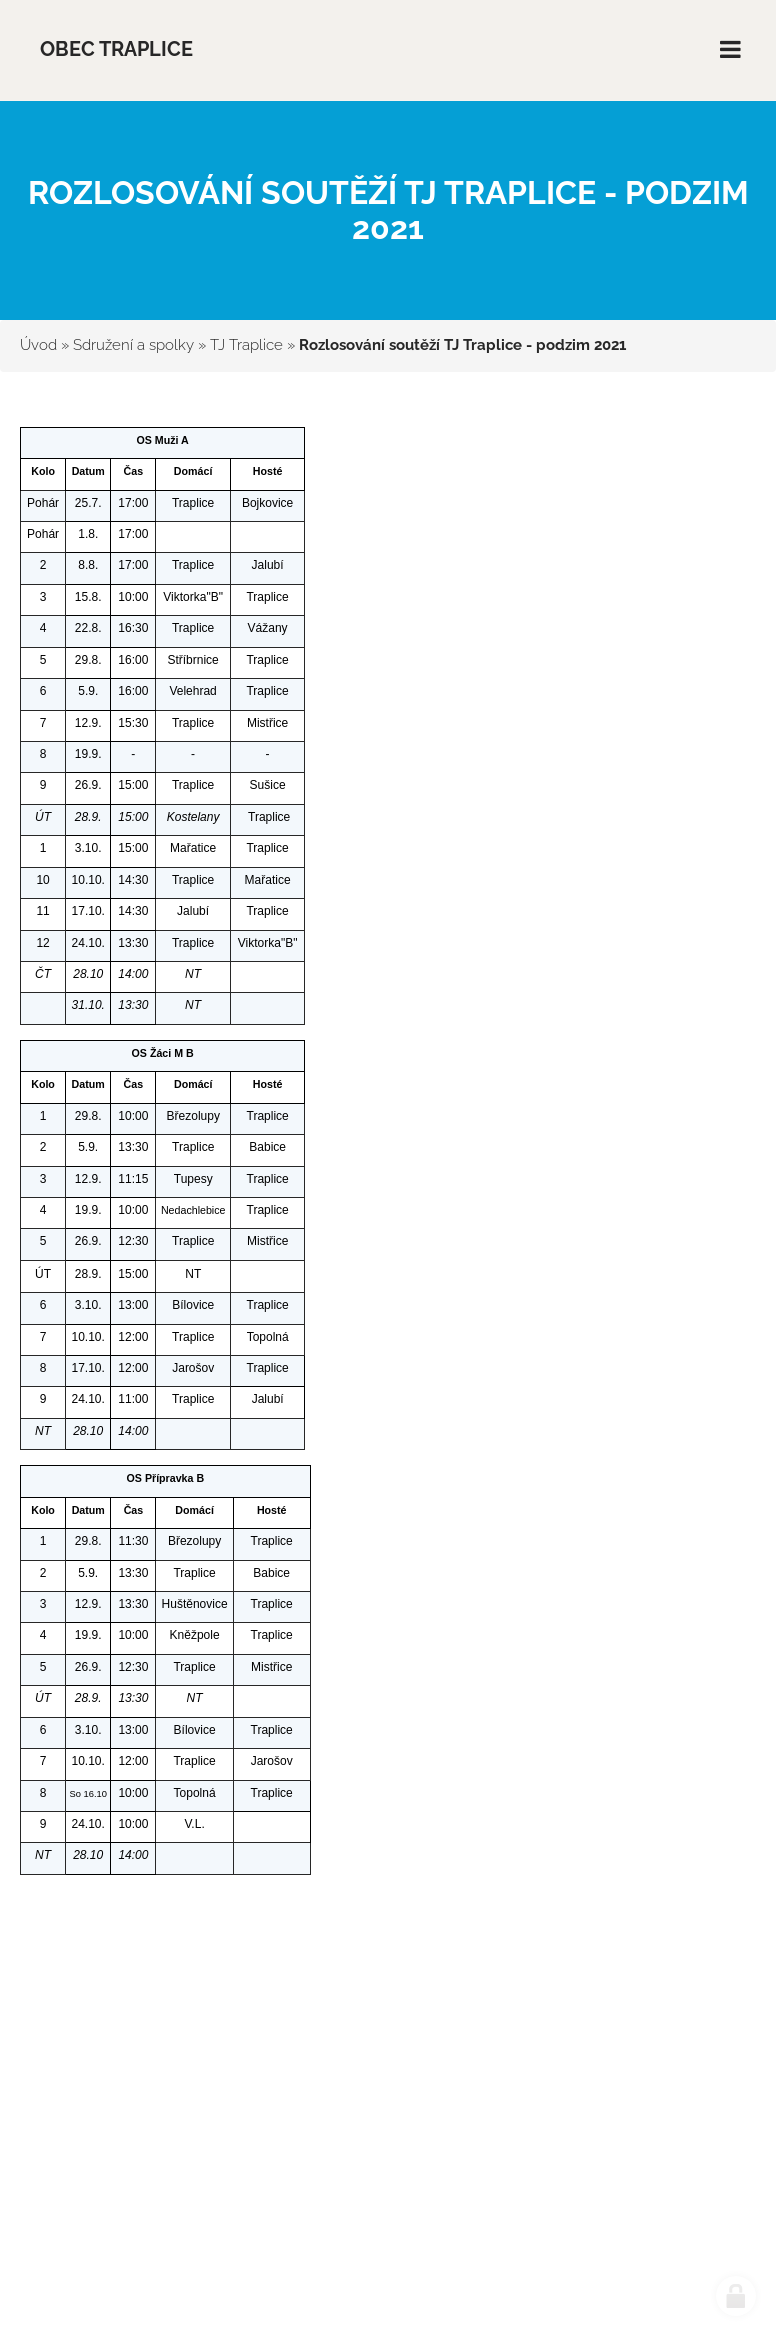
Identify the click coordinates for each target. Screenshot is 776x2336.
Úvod (38, 345)
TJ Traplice (246, 345)
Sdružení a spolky (133, 345)
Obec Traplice (116, 49)
